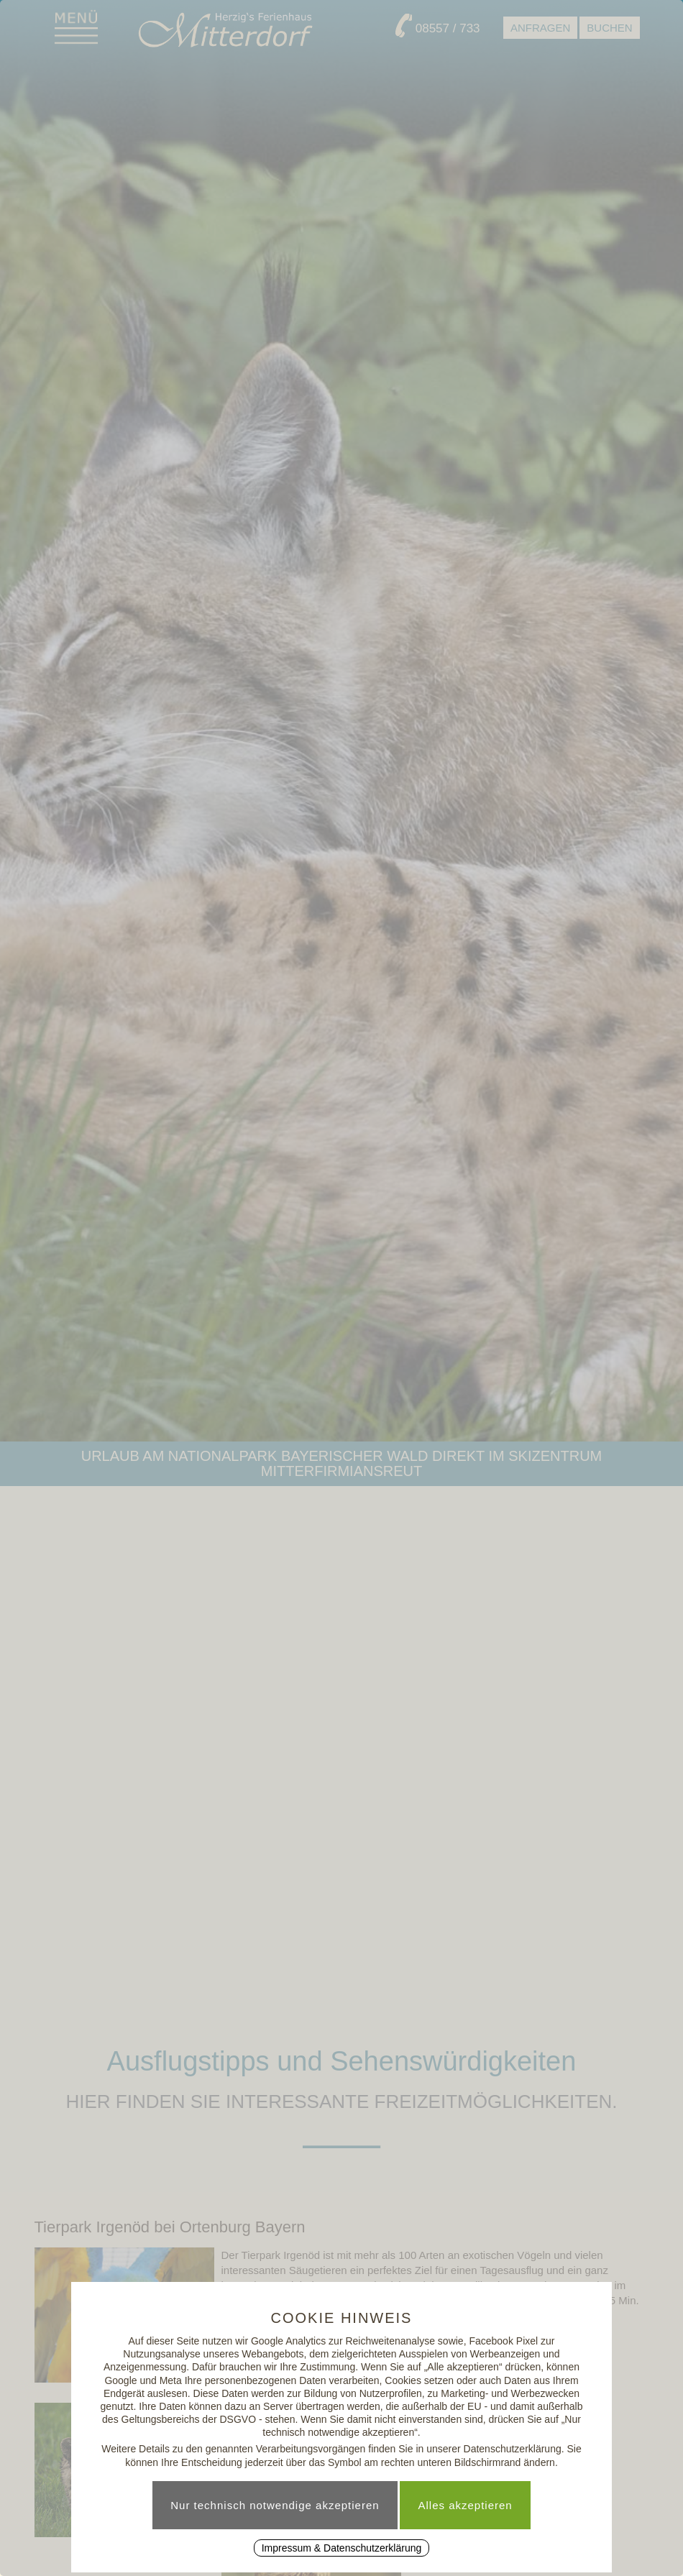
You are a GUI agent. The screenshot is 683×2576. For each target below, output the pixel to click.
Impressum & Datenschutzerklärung (342, 2548)
